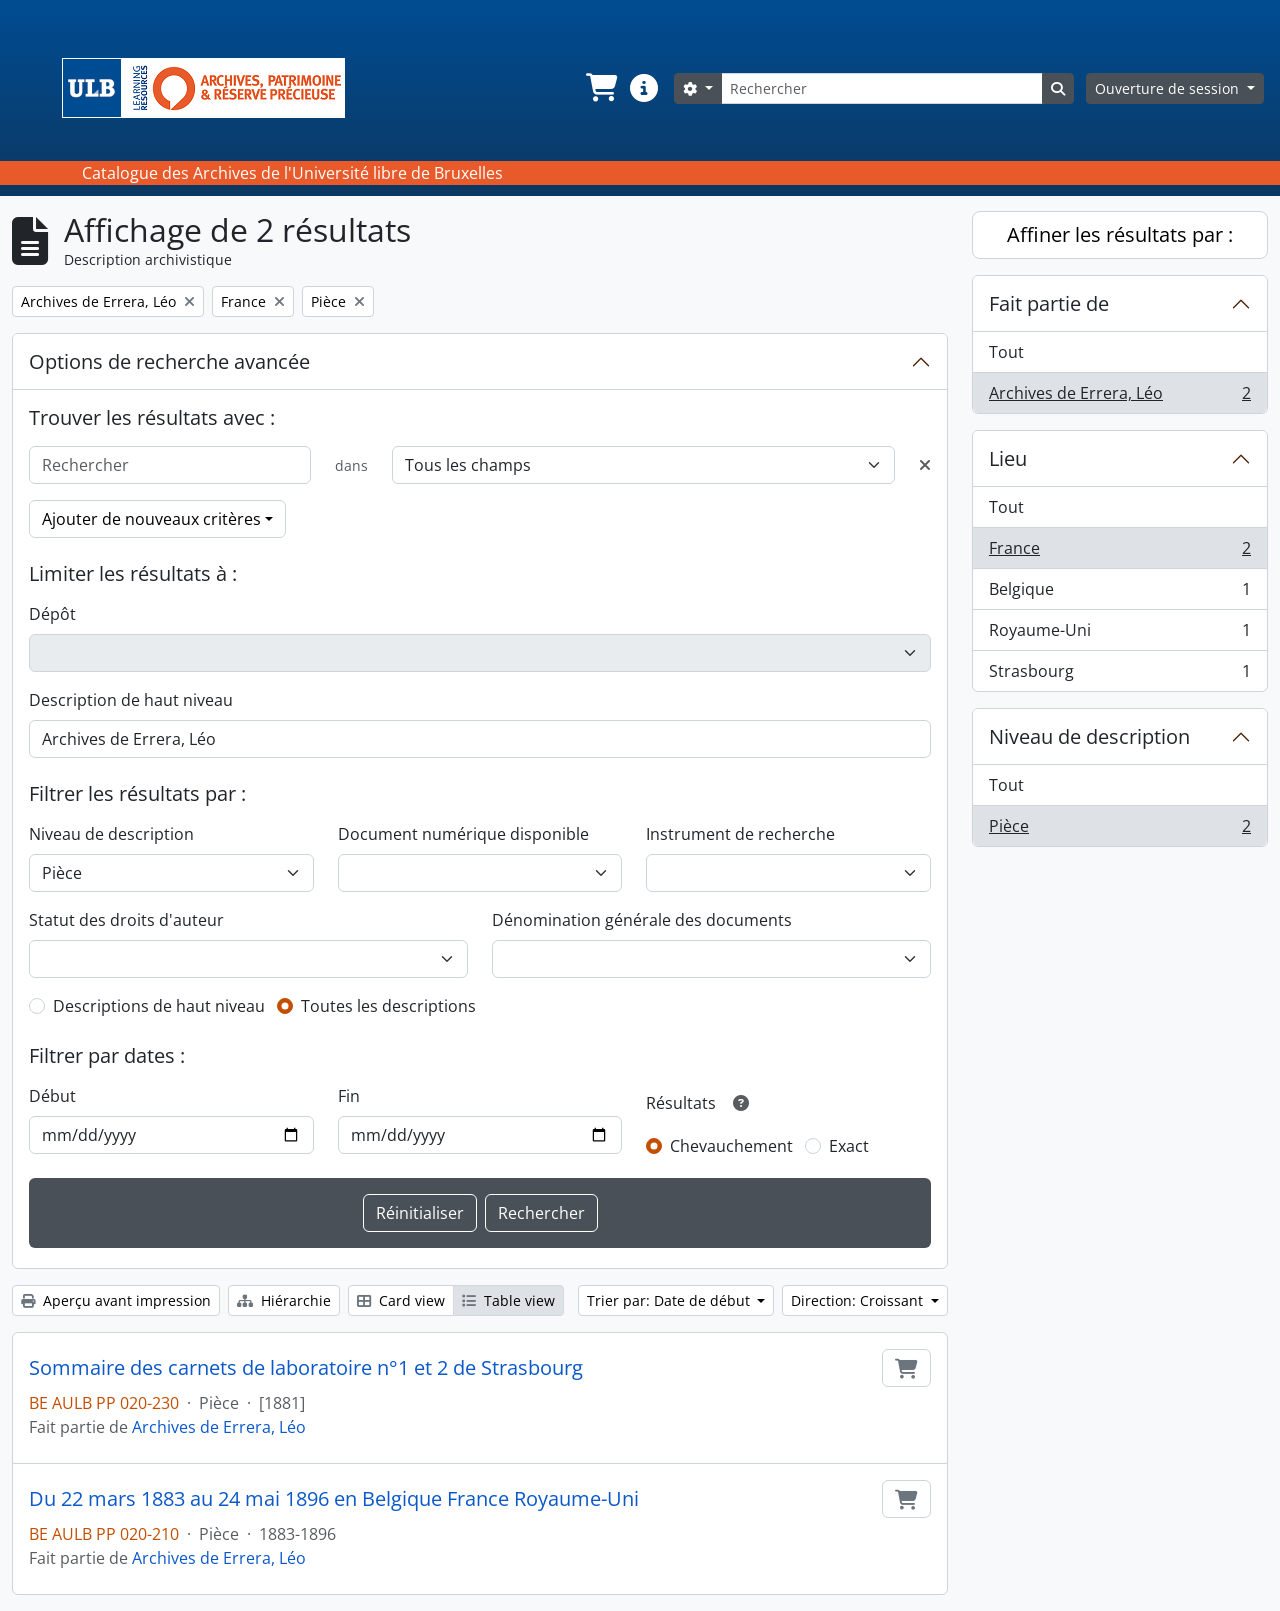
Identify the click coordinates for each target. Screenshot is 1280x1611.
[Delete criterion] (925, 465)
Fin (349, 1096)
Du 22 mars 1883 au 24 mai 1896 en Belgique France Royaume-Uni (334, 1499)
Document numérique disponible (463, 834)
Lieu (1008, 458)
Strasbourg (1119, 675)
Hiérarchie (284, 1300)
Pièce (1119, 830)
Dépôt (52, 614)
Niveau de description (111, 834)
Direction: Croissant (859, 1300)
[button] (600, 88)
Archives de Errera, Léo (219, 1427)
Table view (508, 1300)
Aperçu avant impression (116, 1300)
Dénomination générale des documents (642, 920)
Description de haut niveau (131, 700)
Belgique (1119, 593)
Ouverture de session (1169, 88)
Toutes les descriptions (388, 1006)
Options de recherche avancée (169, 361)
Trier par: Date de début (670, 1300)
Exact (849, 1146)
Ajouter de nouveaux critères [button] (151, 519)
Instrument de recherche (740, 834)
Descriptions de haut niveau (159, 1006)
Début (52, 1096)
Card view (401, 1300)
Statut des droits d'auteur (126, 920)
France (1119, 552)
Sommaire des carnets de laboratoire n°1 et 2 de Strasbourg (306, 1368)
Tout (1006, 352)
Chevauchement (731, 1146)
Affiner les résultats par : (1120, 234)
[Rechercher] (882, 88)
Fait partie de (1049, 303)
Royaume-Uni (1119, 634)
